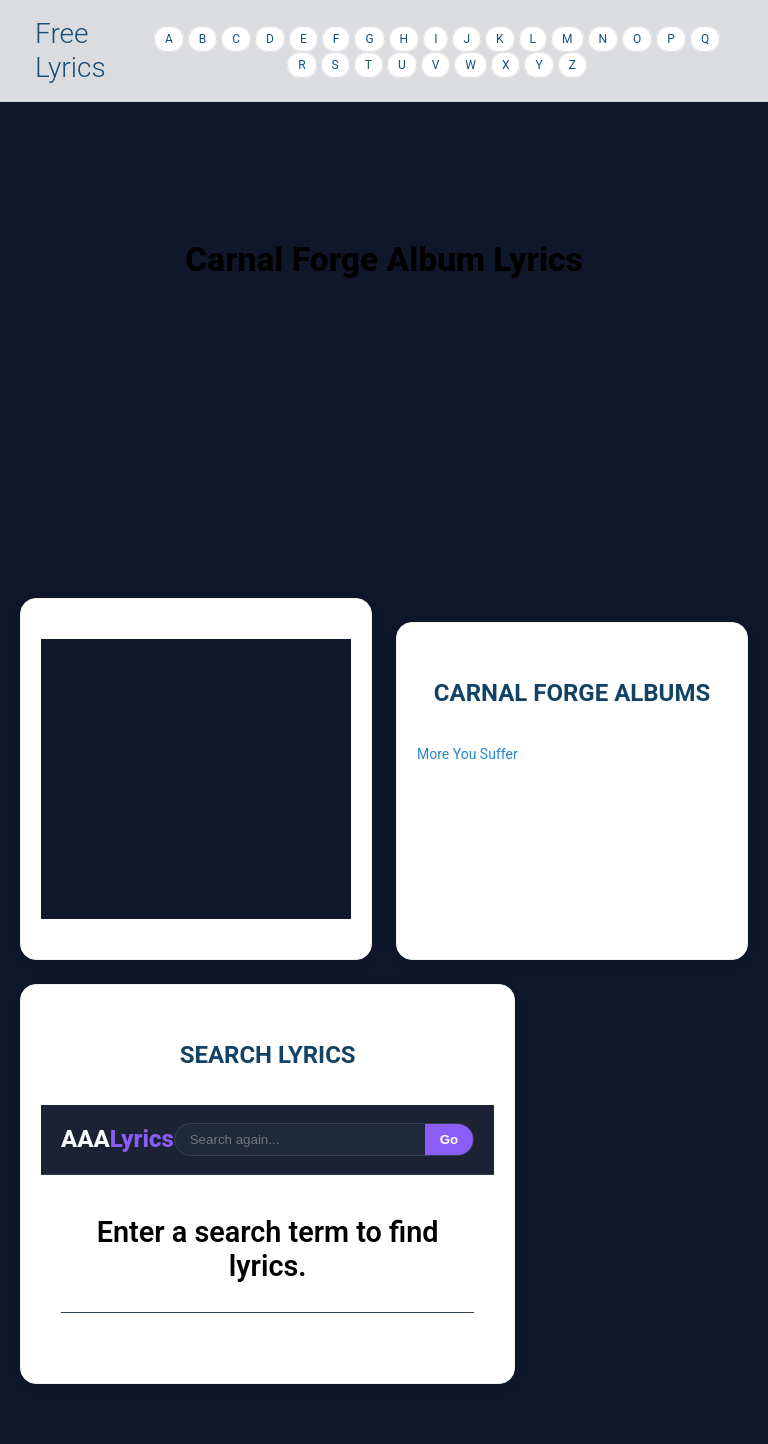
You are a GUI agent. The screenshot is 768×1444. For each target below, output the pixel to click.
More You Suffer (467, 754)
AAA (117, 1139)
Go (449, 1139)
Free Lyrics (70, 50)
